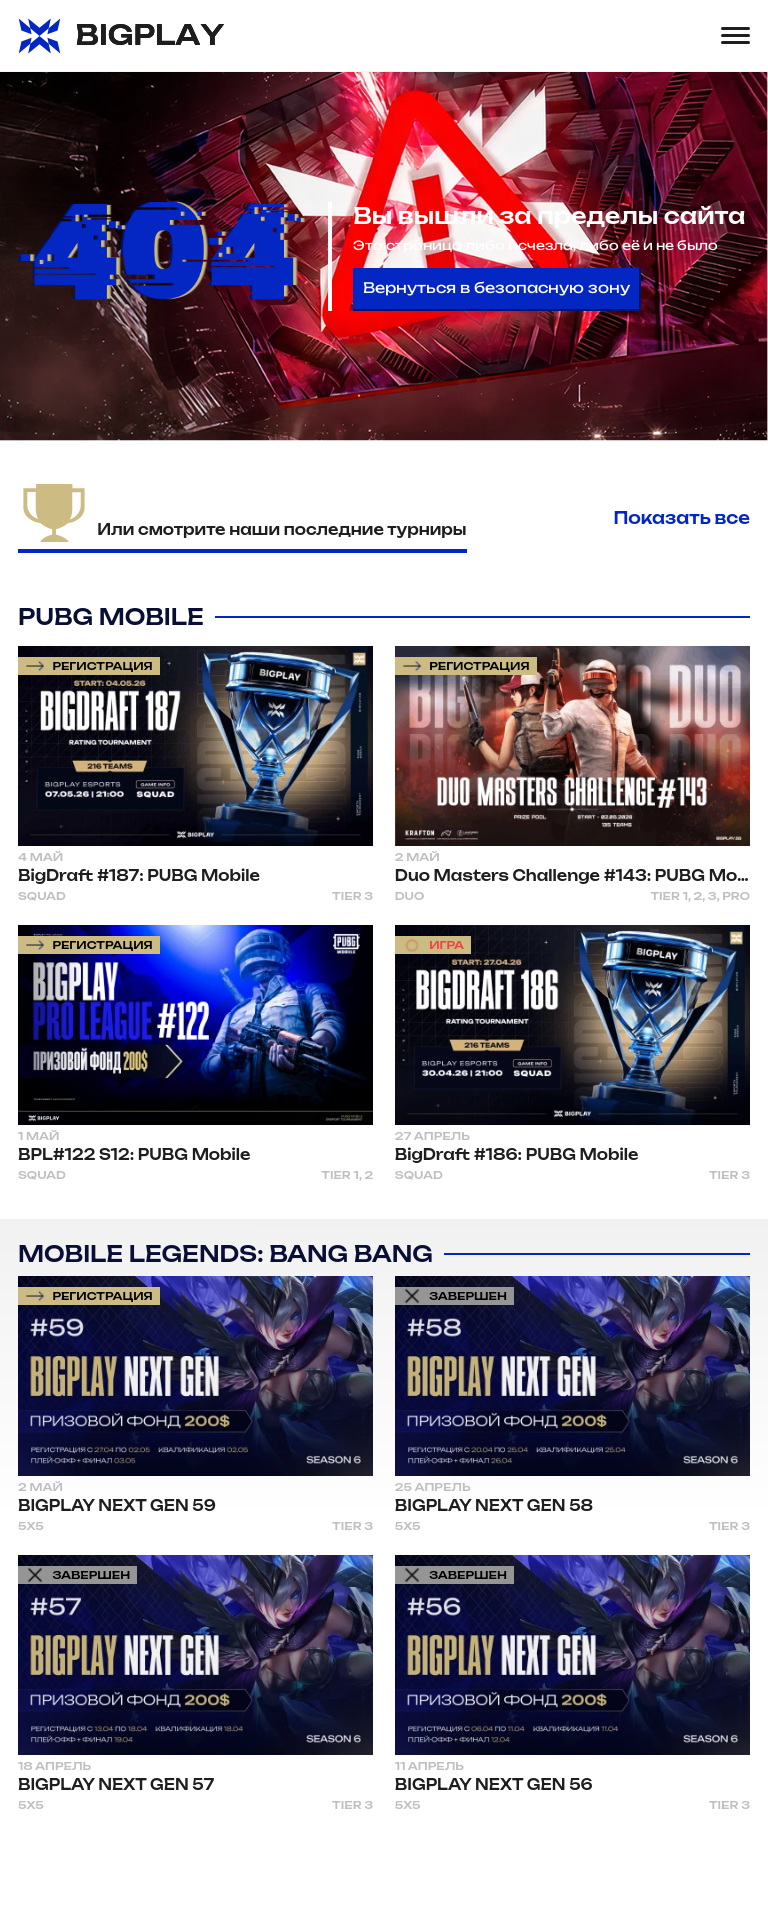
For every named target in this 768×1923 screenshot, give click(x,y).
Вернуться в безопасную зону (496, 288)
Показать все (682, 518)
